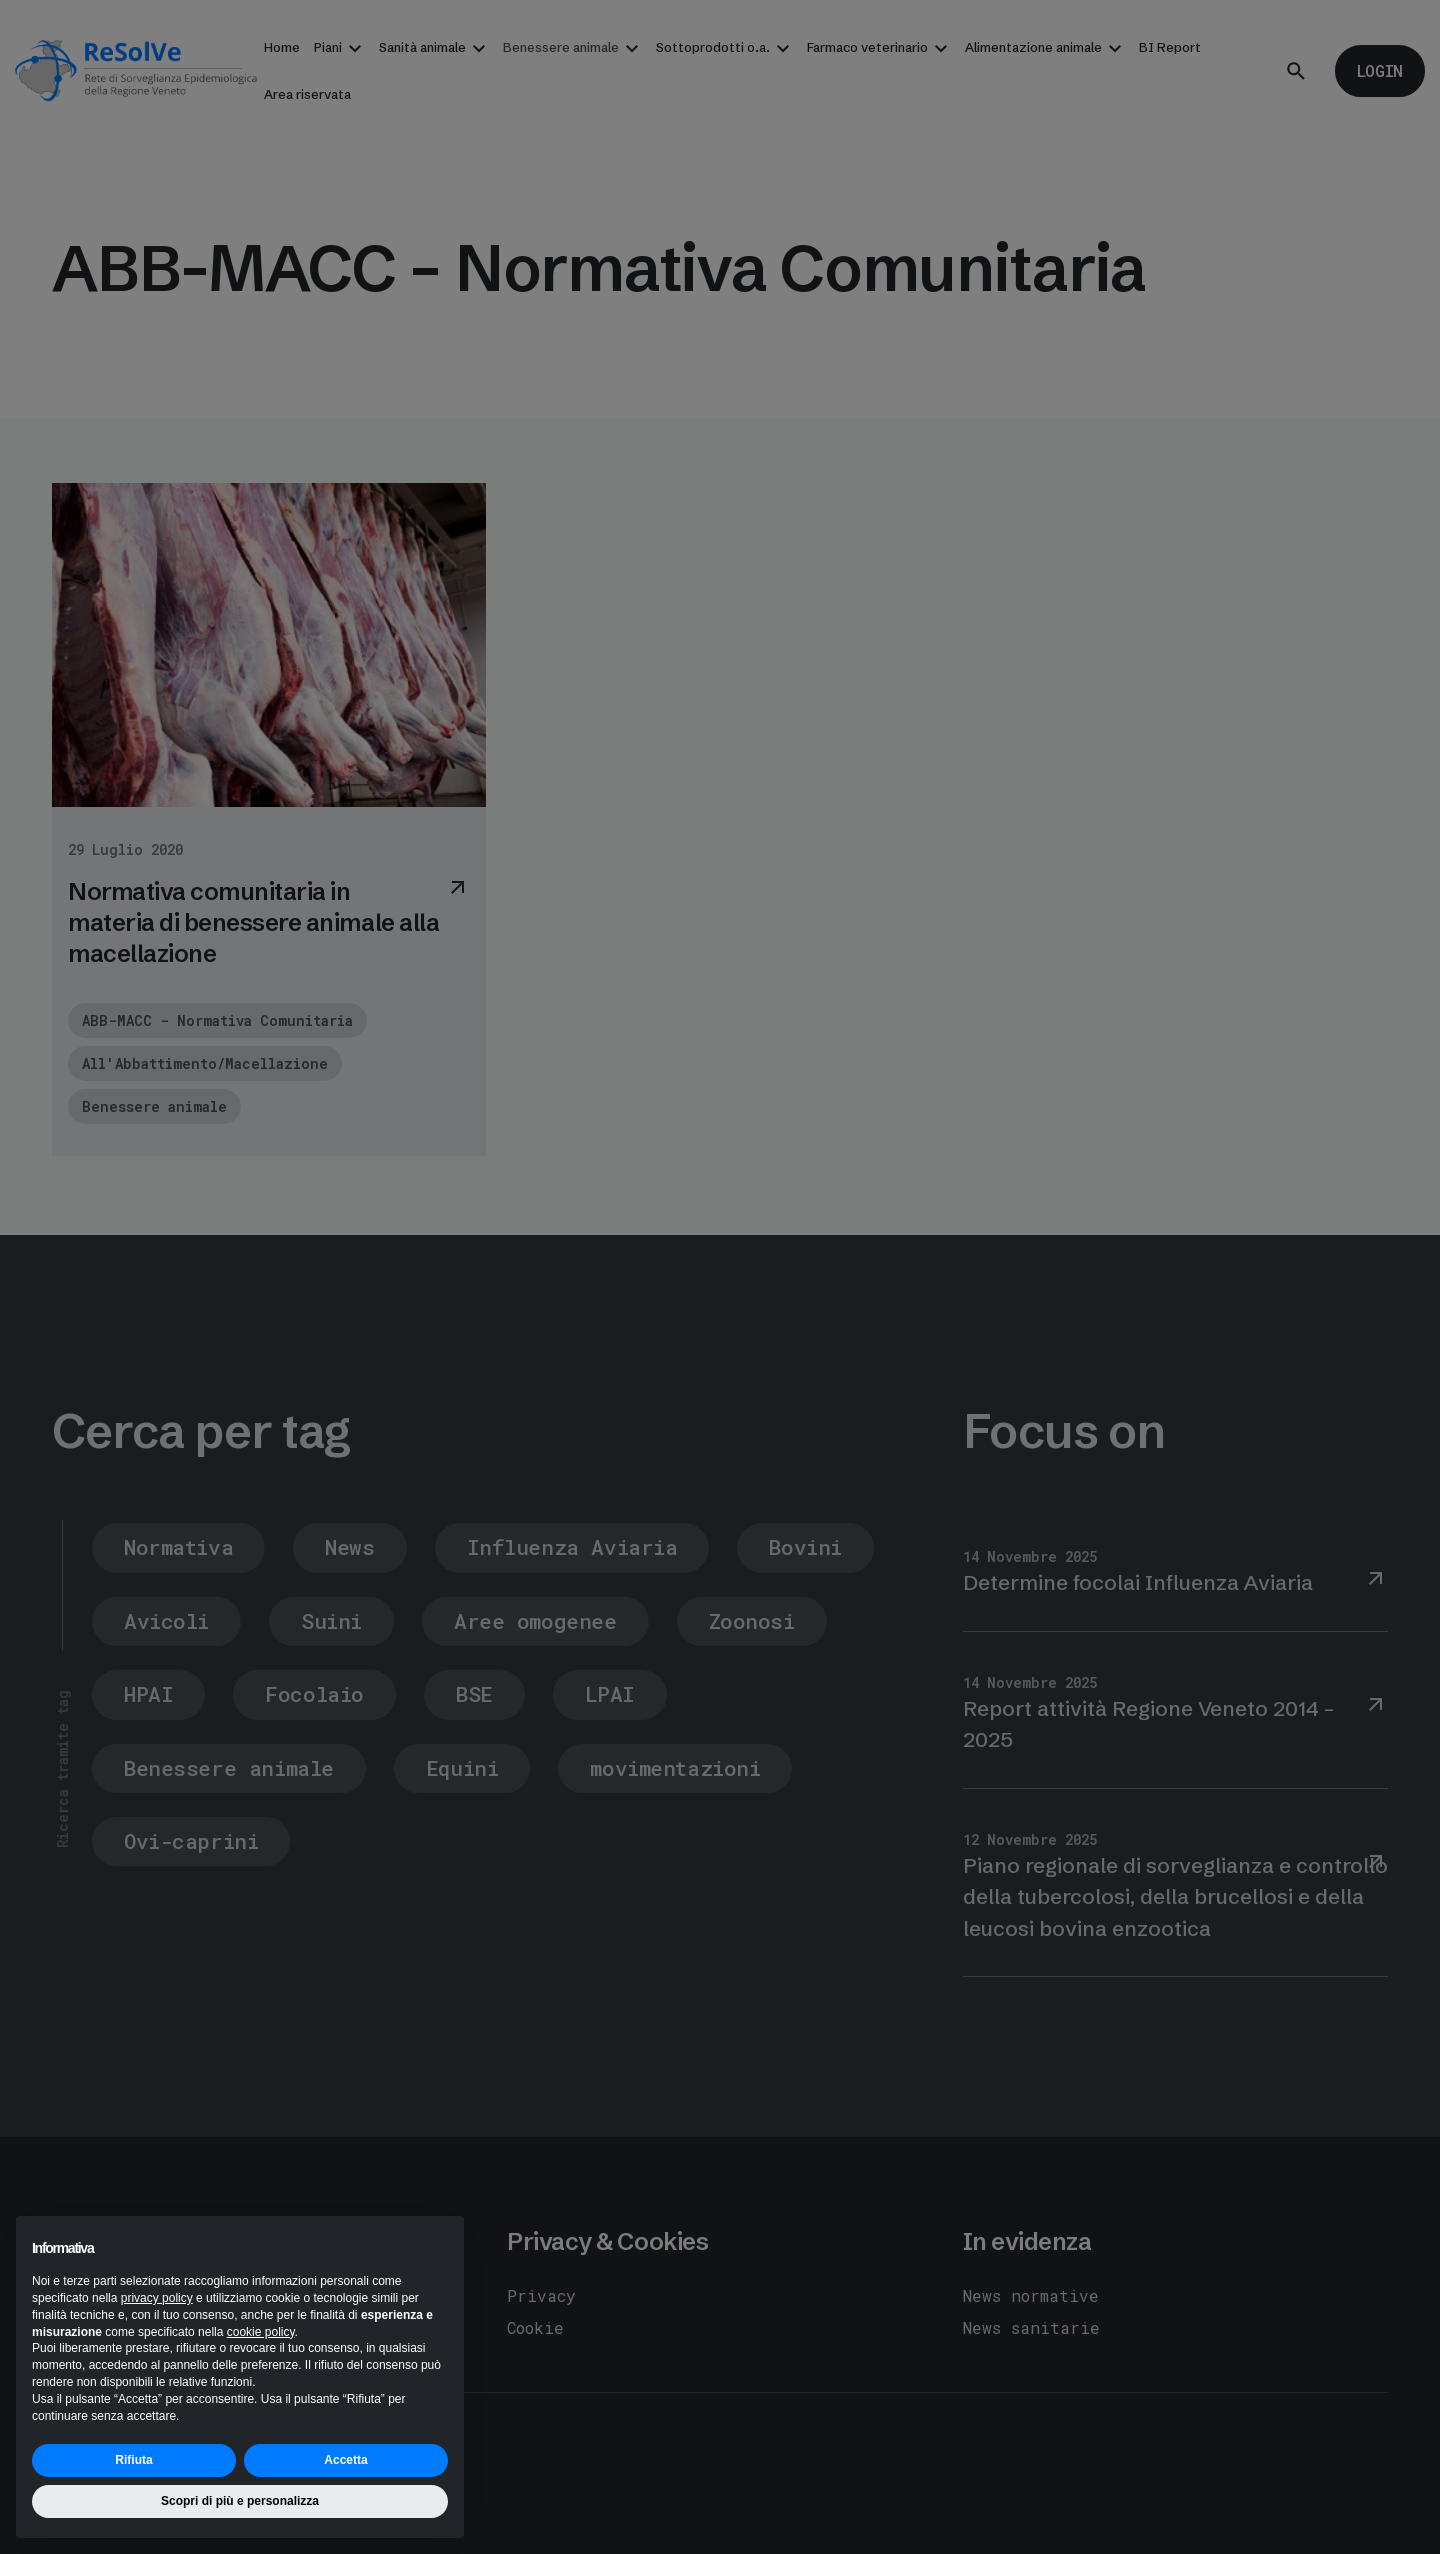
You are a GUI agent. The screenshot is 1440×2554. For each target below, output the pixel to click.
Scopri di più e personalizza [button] (240, 2501)
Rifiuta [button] (133, 2460)
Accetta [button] (345, 2460)
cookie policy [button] (261, 2332)
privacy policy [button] (157, 2298)
